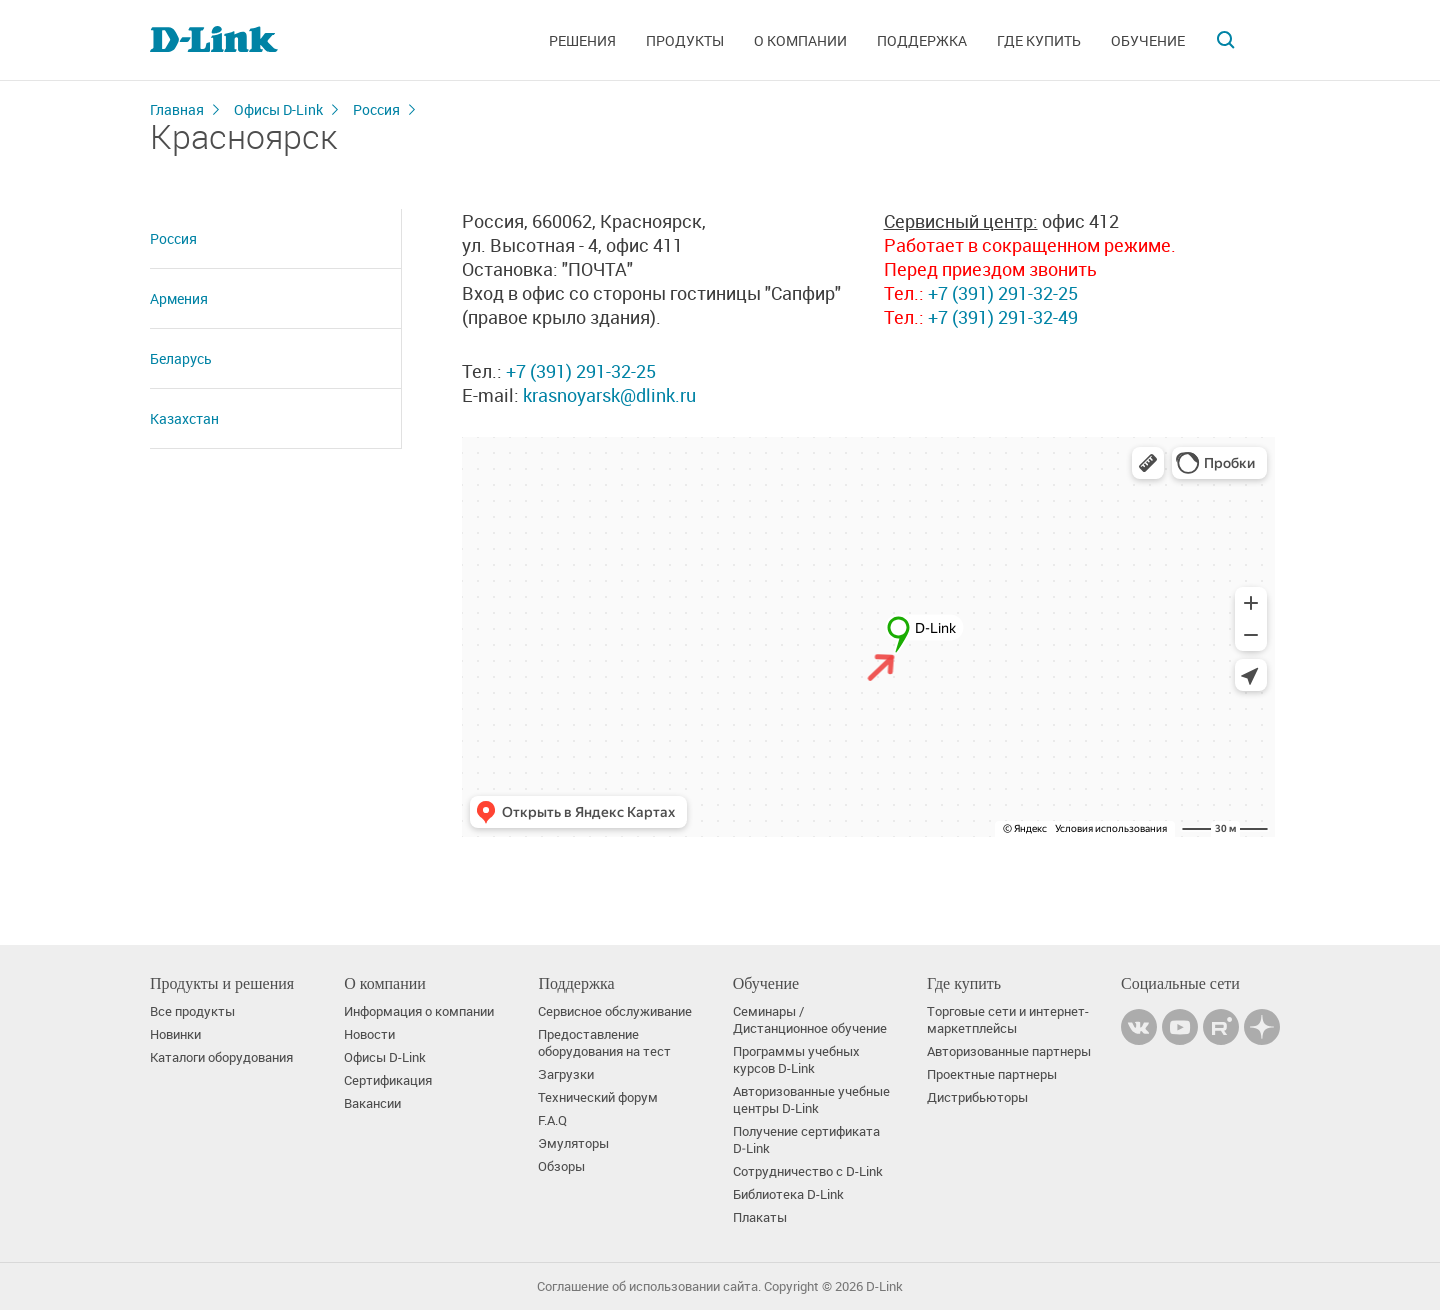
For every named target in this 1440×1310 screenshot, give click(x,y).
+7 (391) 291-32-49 (1001, 317)
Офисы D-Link (278, 109)
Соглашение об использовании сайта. (649, 1286)
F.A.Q (552, 1120)
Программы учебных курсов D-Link (796, 1060)
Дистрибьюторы (977, 1097)
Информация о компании (419, 1011)
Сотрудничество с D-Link (808, 1171)
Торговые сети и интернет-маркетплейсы (1008, 1020)
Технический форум (598, 1097)
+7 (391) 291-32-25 (581, 371)
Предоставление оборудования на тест (604, 1043)
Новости (369, 1034)
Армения (179, 298)
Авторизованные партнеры (1009, 1051)
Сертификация (388, 1080)
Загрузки (566, 1074)
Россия (376, 109)
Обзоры (561, 1166)
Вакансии (372, 1103)
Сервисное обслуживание (615, 1011)
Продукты (685, 40)
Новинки (175, 1034)
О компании (800, 40)
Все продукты (192, 1011)
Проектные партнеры (992, 1074)
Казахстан (184, 418)
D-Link (884, 1286)
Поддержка (922, 40)
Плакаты (760, 1217)
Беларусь (181, 358)
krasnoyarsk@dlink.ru (609, 395)
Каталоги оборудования (221, 1057)
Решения (582, 40)
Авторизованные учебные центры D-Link (811, 1100)
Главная (177, 109)
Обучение (1148, 40)
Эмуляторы (573, 1143)
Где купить (1039, 40)
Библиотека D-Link (788, 1194)
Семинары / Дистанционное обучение (810, 1020)
